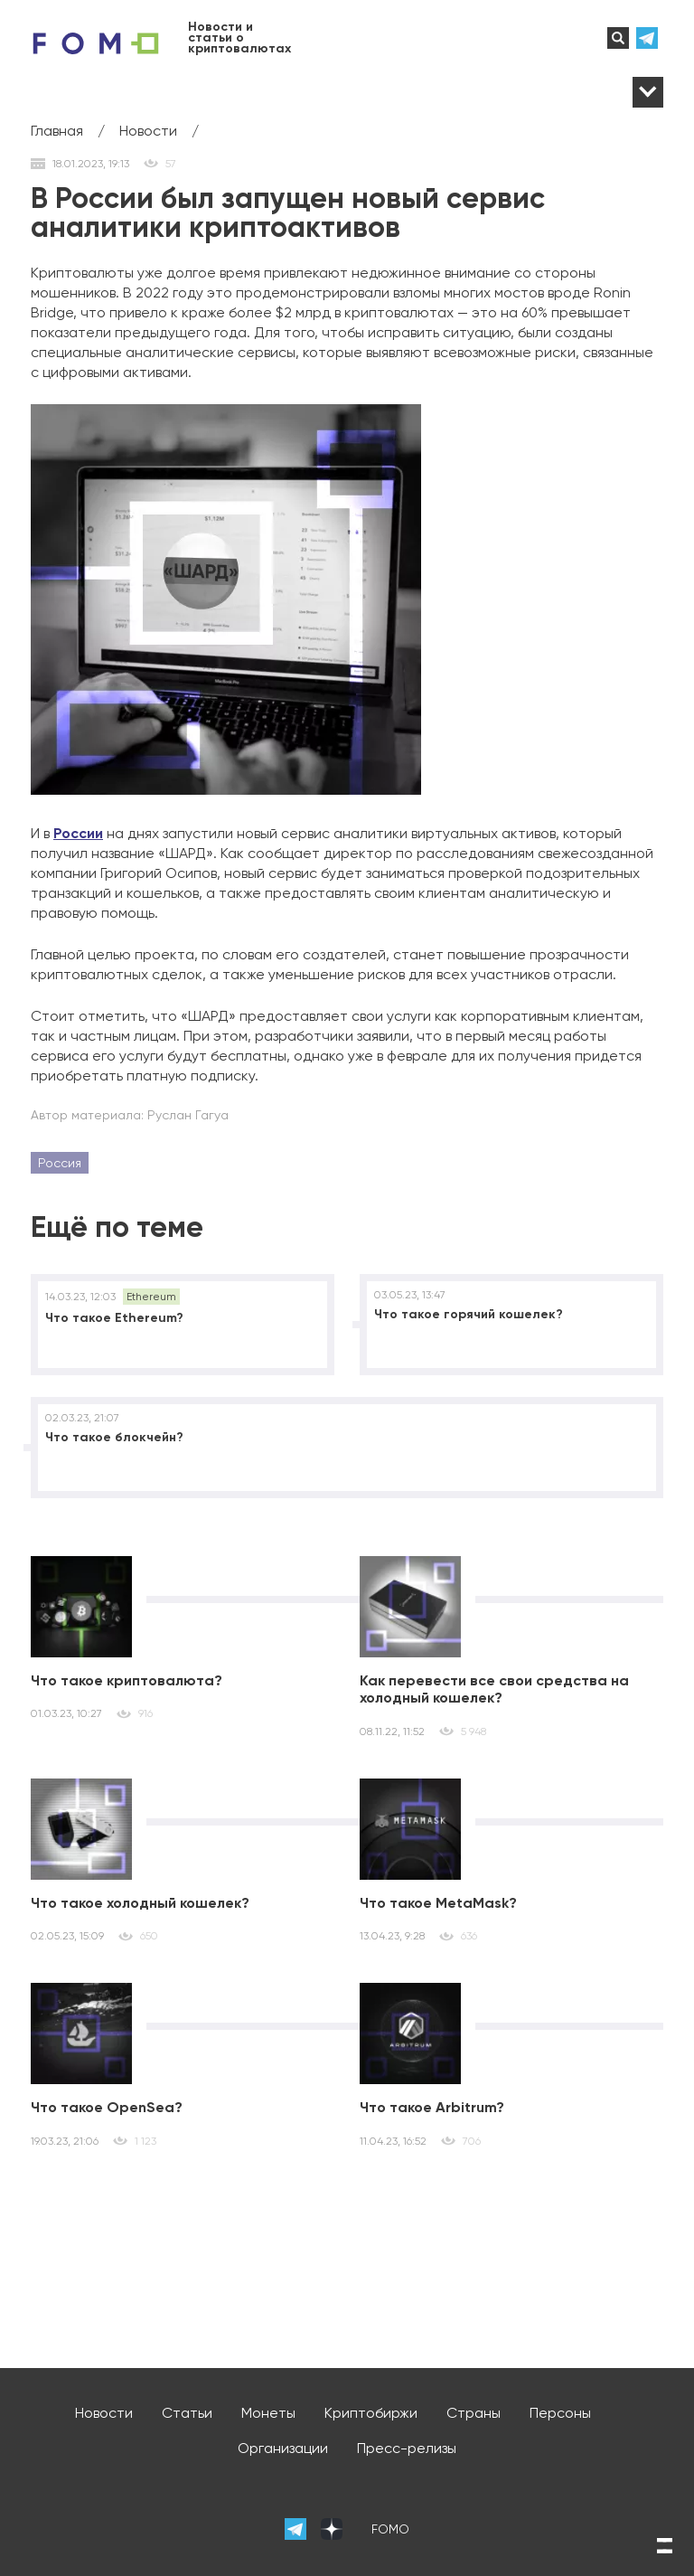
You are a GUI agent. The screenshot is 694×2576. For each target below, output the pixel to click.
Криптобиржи (370, 2412)
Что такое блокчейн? (114, 1437)
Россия (59, 1163)
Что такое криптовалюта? (126, 1680)
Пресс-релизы (406, 2448)
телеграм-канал (649, 38)
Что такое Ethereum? (114, 1318)
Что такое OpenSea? (107, 2107)
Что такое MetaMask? (438, 1902)
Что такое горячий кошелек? (468, 1314)
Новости (104, 2412)
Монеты (268, 2412)
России (78, 833)
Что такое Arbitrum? (432, 2107)
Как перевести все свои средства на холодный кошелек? (494, 1689)
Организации (283, 2448)
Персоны (560, 2412)
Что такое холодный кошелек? (140, 1902)
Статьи (187, 2412)
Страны (473, 2412)
